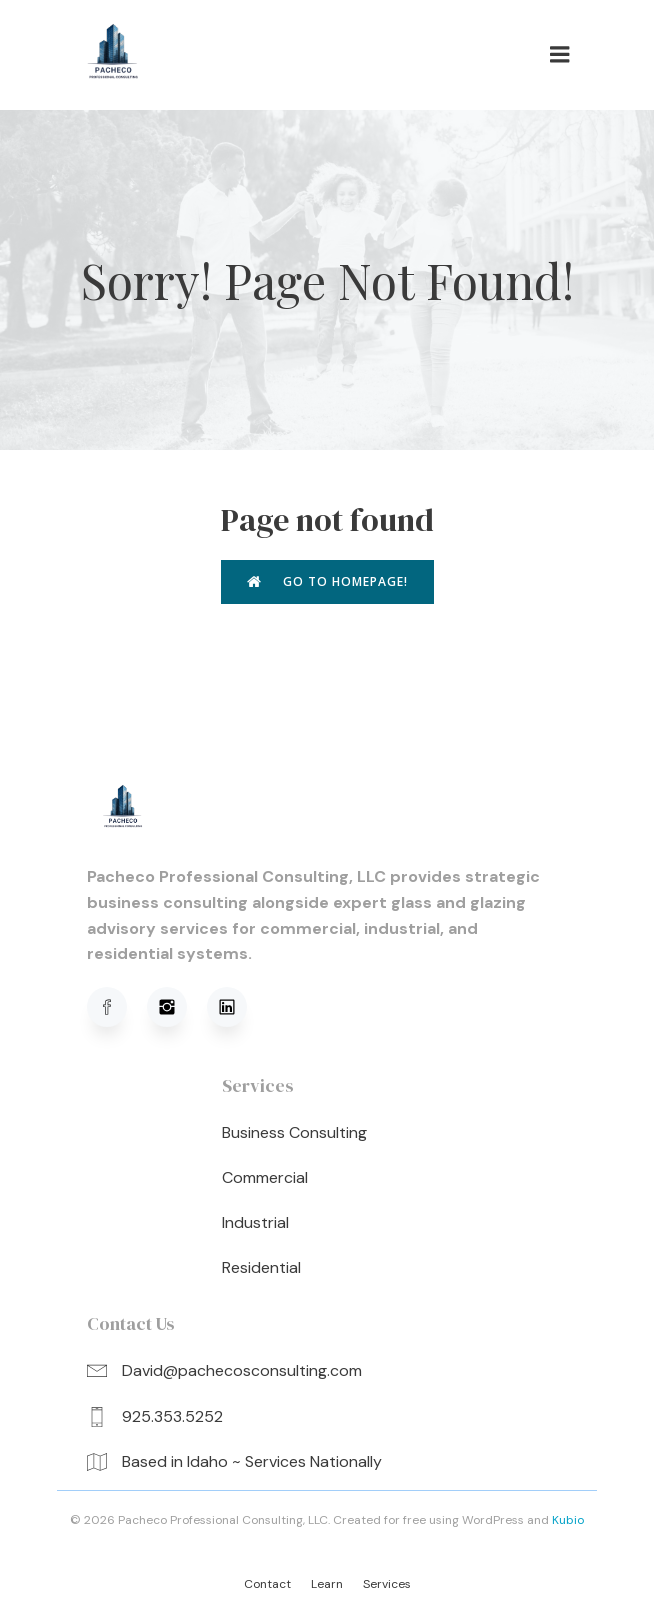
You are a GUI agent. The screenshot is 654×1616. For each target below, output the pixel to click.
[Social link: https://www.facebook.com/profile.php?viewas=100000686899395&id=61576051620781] (117, 1007)
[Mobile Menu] (560, 55)
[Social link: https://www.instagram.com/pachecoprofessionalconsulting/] (177, 1007)
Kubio (568, 1520)
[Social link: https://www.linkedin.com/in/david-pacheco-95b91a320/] (237, 1007)
